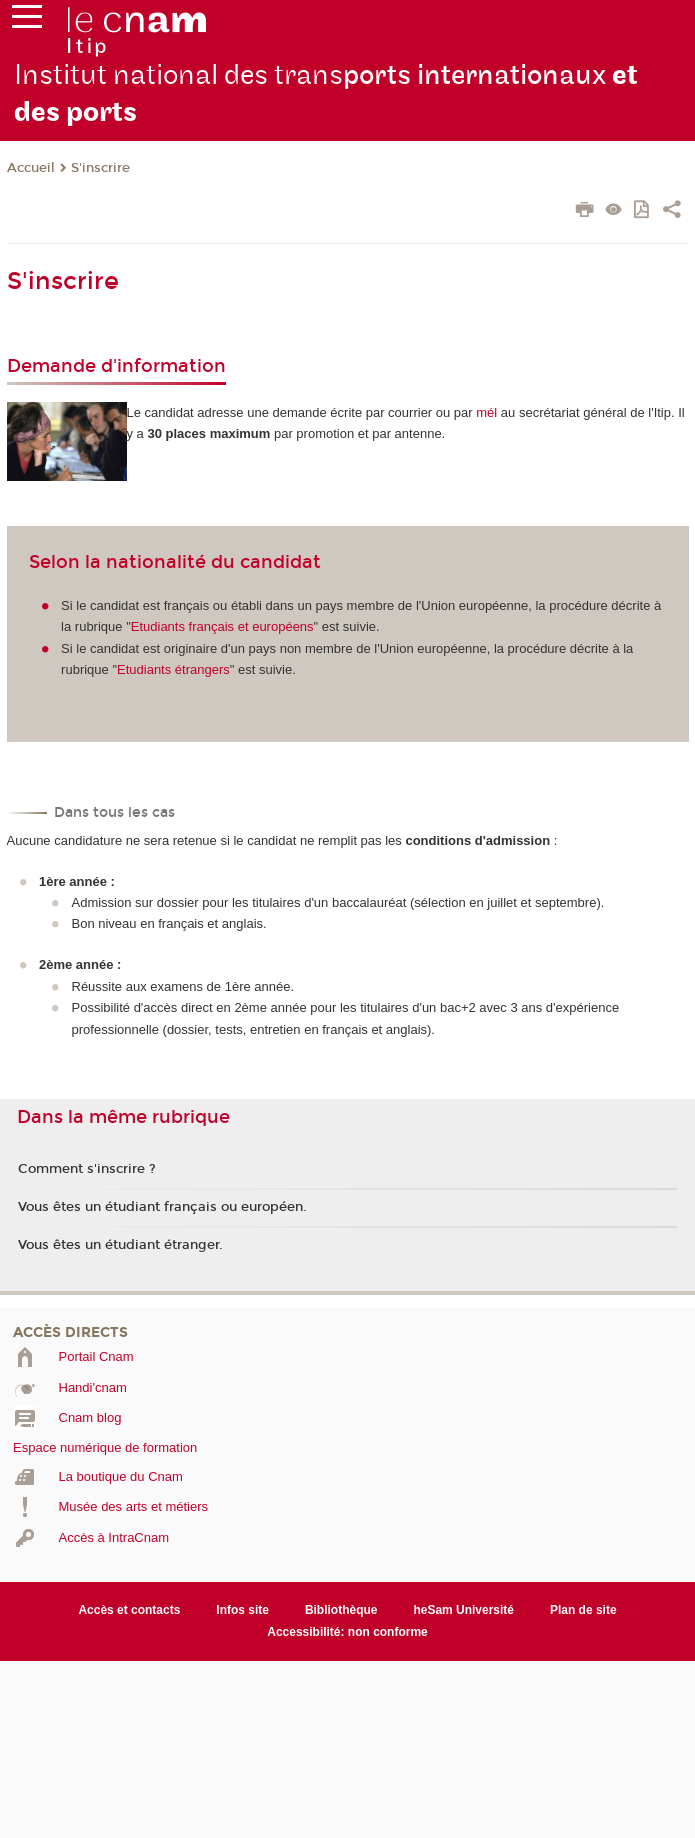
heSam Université (463, 1610)
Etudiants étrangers (173, 669)
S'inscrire (100, 168)
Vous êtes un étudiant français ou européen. (162, 1207)
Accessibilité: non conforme (347, 1632)
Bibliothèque (341, 1610)
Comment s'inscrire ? (87, 1169)
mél (486, 412)
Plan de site (583, 1610)
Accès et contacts (129, 1610)
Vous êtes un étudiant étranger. (120, 1245)
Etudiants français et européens (222, 626)
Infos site (242, 1610)
